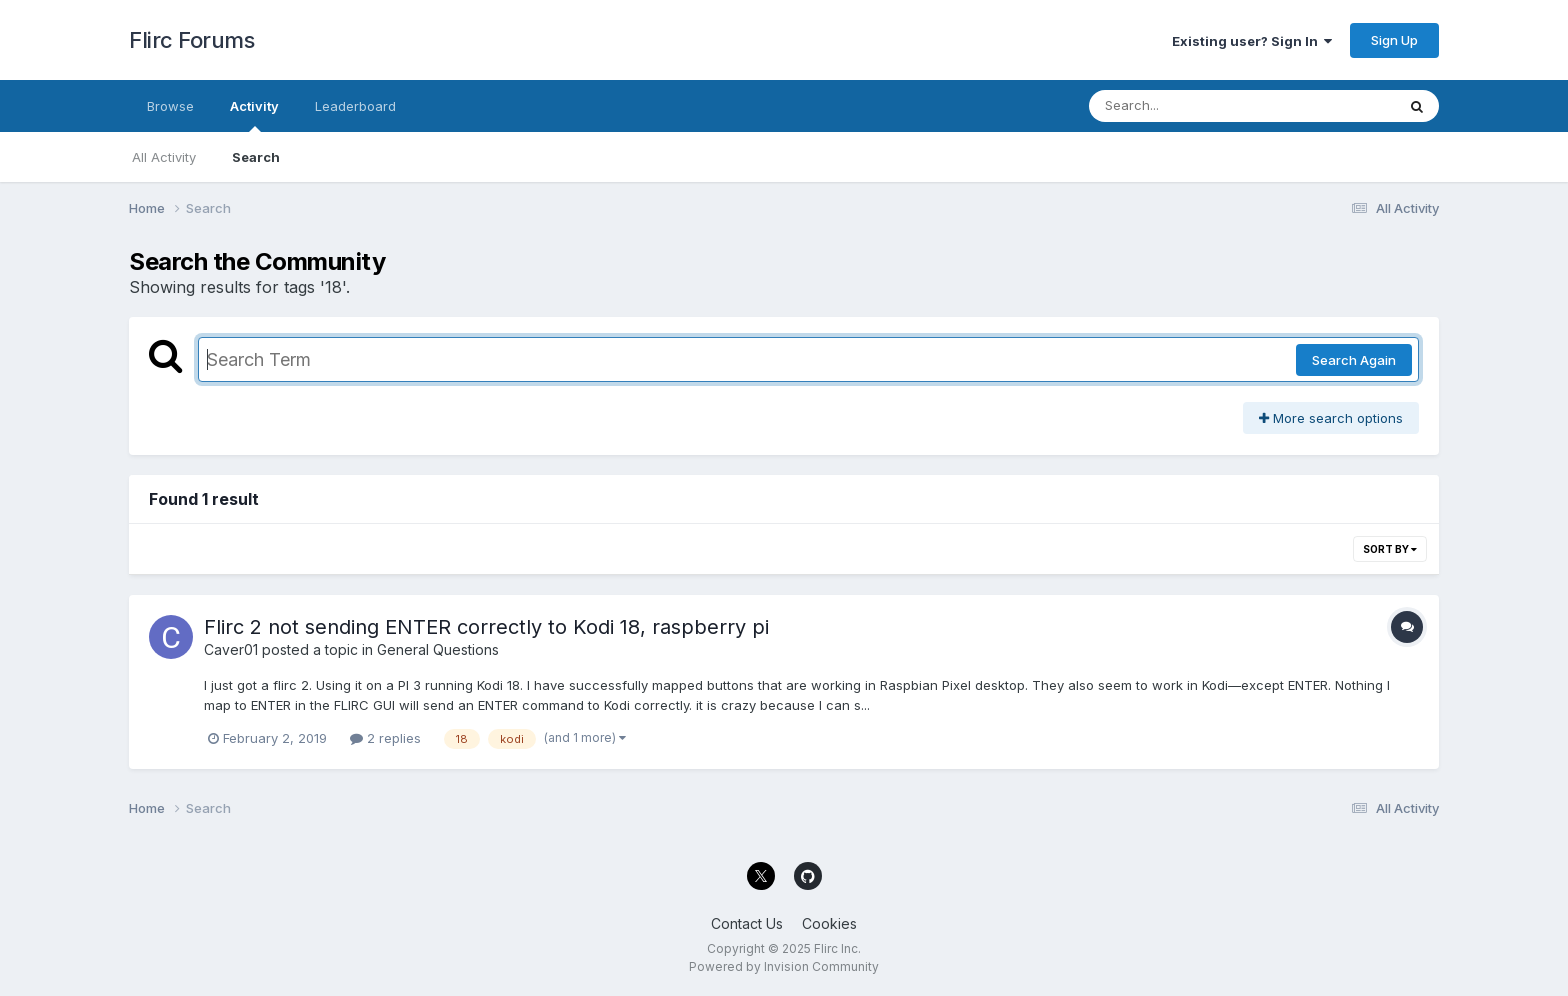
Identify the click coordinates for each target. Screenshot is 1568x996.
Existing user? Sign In (1252, 41)
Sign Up (1394, 40)
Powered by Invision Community (784, 966)
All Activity (164, 157)
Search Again (1354, 360)
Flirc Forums (191, 40)
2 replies (385, 738)
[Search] (1187, 106)
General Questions (438, 649)
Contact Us (747, 923)
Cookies (829, 923)
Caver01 (231, 649)
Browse (170, 106)
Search (256, 157)
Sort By (1390, 549)
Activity (254, 115)
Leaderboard (355, 106)
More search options (1331, 418)
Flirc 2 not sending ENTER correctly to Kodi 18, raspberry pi (486, 627)
